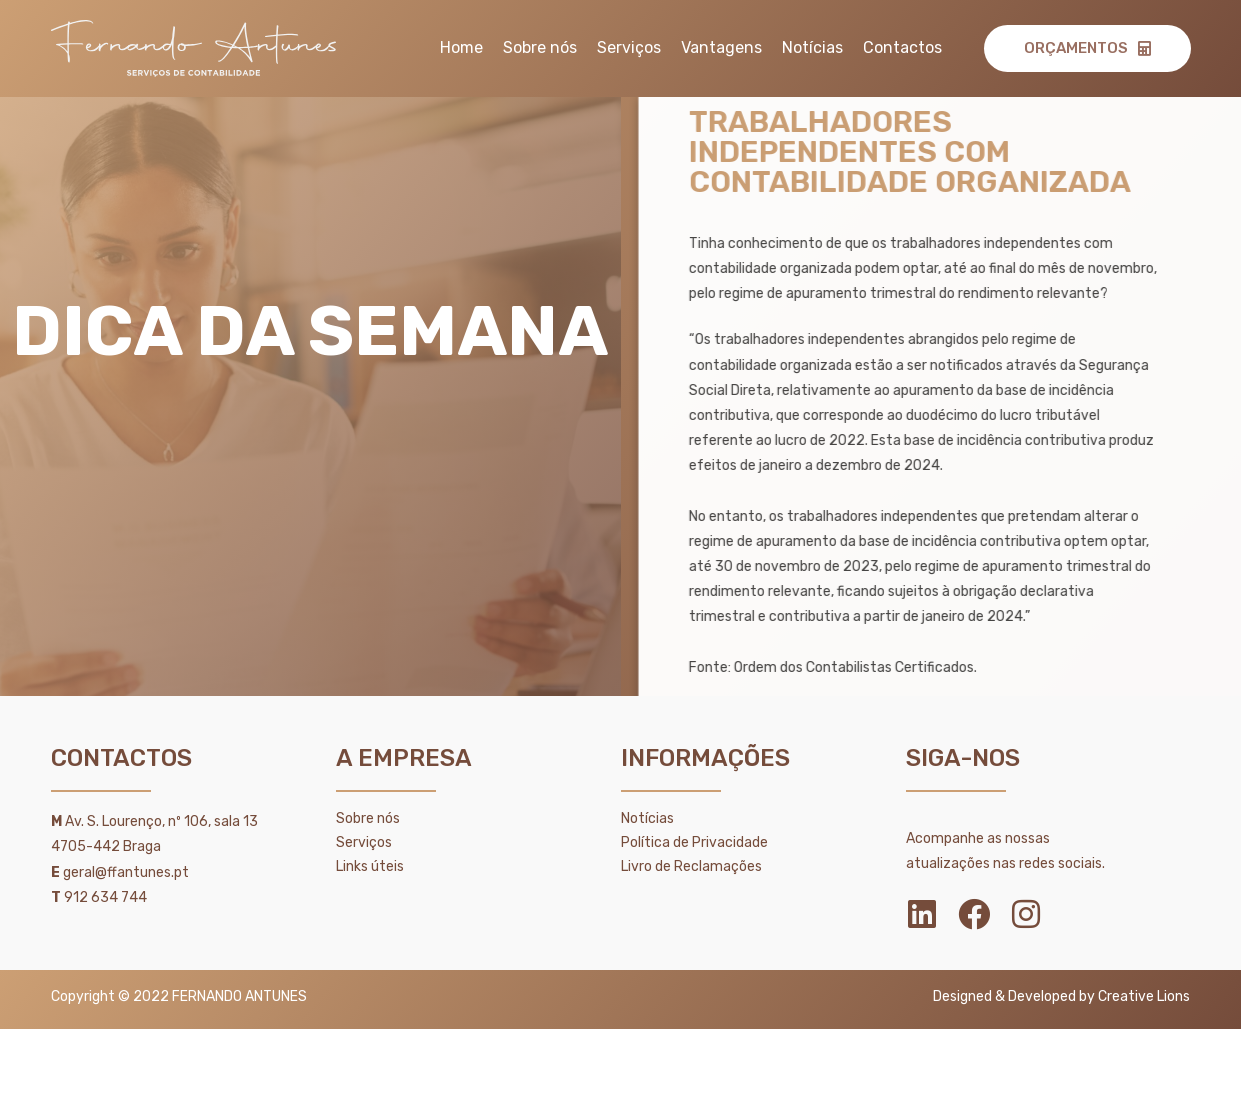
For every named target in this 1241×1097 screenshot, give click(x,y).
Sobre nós (540, 47)
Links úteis (370, 866)
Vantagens (721, 47)
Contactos (902, 47)
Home (461, 47)
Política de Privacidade (694, 842)
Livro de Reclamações (691, 866)
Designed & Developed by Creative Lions (1061, 996)
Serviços (629, 47)
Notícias (812, 47)
